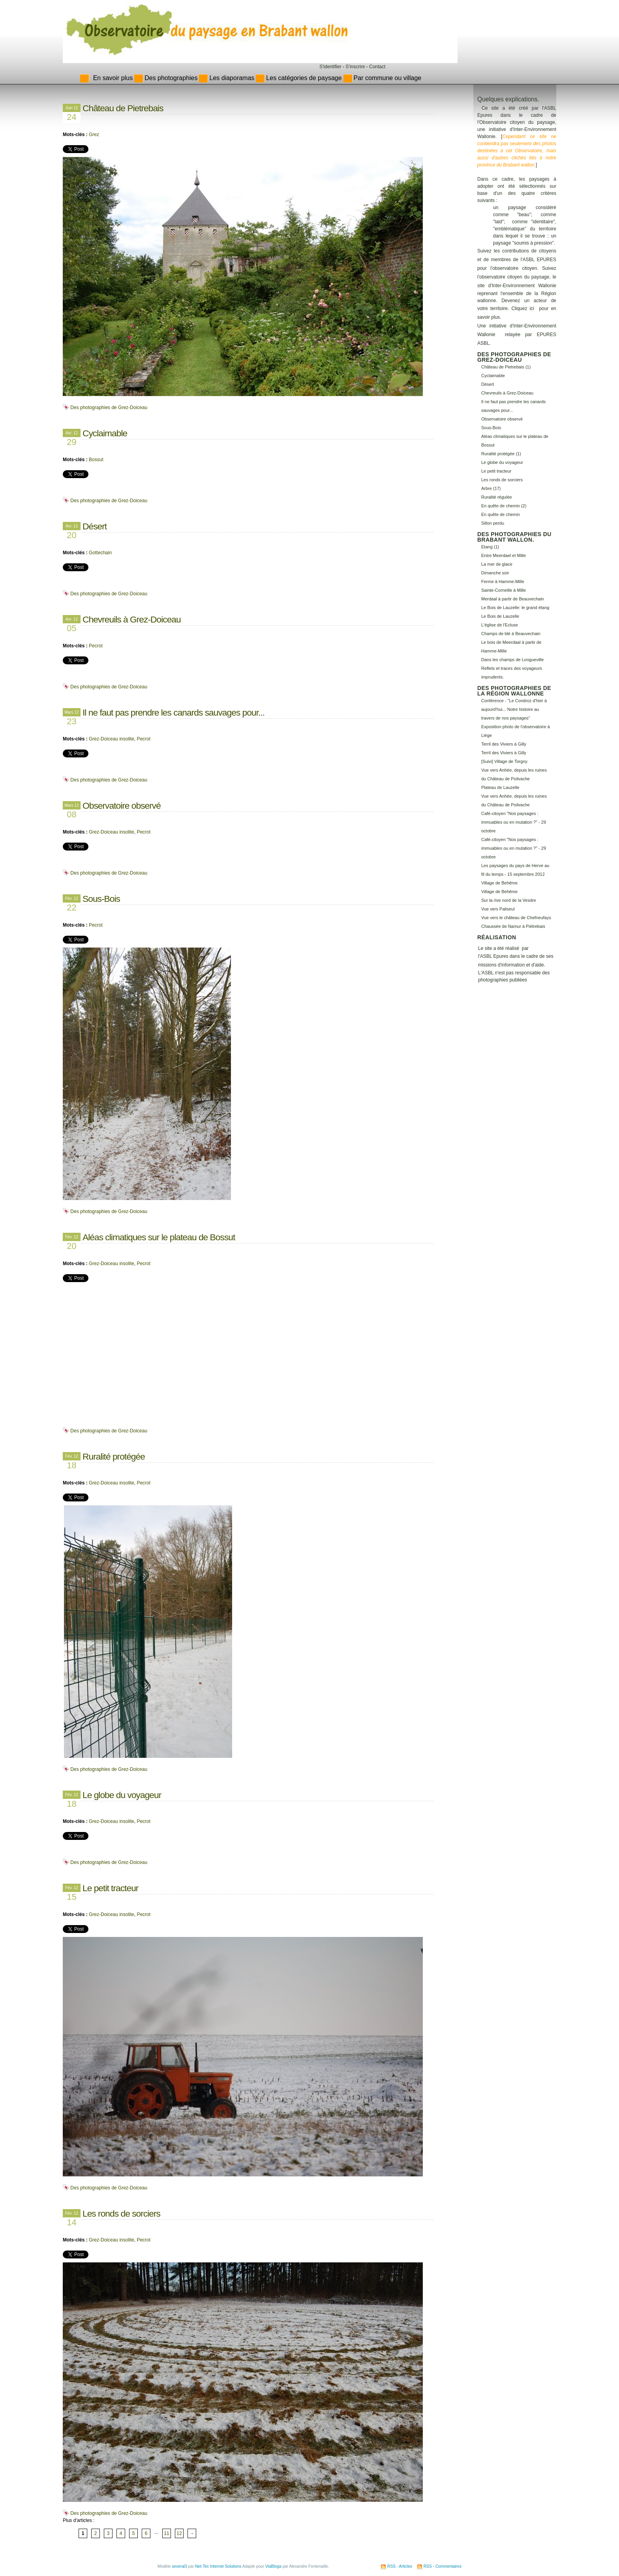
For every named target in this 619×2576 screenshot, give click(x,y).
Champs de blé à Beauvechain (510, 633)
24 (71, 115)
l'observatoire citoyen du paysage (513, 277)
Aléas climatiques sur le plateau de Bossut (159, 1237)
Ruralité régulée (496, 497)
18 (71, 1463)
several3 (179, 2566)
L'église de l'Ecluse (499, 625)
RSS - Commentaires (442, 2566)
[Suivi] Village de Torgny (504, 761)
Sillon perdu (492, 523)
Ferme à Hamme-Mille (502, 581)
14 (71, 2220)
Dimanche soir (495, 572)
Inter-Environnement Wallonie (524, 285)
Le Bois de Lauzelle (500, 616)
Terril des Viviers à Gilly (503, 744)
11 (166, 2533)
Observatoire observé (122, 805)
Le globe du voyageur (122, 1795)
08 (71, 812)
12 (179, 2533)
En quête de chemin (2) (503, 505)
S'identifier (330, 66)
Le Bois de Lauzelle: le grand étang (515, 607)
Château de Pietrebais (123, 108)
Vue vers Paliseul (498, 909)
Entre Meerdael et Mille (503, 555)
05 (71, 626)
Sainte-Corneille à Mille (503, 590)
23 (71, 719)
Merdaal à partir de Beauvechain (512, 598)
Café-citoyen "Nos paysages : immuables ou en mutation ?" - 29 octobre (513, 822)
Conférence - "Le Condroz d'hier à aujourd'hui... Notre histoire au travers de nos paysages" (514, 709)
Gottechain (100, 552)
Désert (95, 526)
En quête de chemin (500, 514)
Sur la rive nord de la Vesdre (508, 900)
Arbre (486, 488)
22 (71, 906)
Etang (487, 546)
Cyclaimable (105, 433)
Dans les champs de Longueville (512, 659)
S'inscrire (355, 66)
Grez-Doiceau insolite (111, 739)
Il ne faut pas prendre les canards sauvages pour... (173, 712)
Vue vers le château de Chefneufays (516, 917)
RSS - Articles (399, 2566)
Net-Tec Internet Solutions (218, 2566)
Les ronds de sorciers (121, 2213)
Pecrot (96, 646)
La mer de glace (496, 564)
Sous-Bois (101, 899)
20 (71, 533)
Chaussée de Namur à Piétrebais (513, 926)
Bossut (96, 459)
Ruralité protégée (114, 1456)
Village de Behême (499, 882)
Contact (377, 66)
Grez (94, 134)
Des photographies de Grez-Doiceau (108, 407)
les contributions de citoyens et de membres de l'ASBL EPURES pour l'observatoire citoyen (516, 259)
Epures (500, 956)
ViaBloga (273, 2566)
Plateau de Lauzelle (500, 787)
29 (71, 440)
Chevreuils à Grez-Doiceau (132, 619)
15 (71, 1895)
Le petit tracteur (110, 1888)
